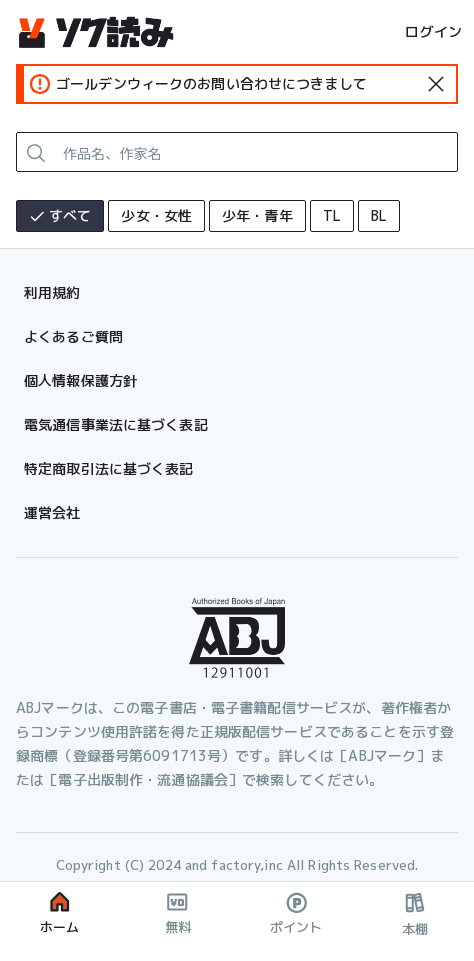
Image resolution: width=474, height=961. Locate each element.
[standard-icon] (436, 84)
